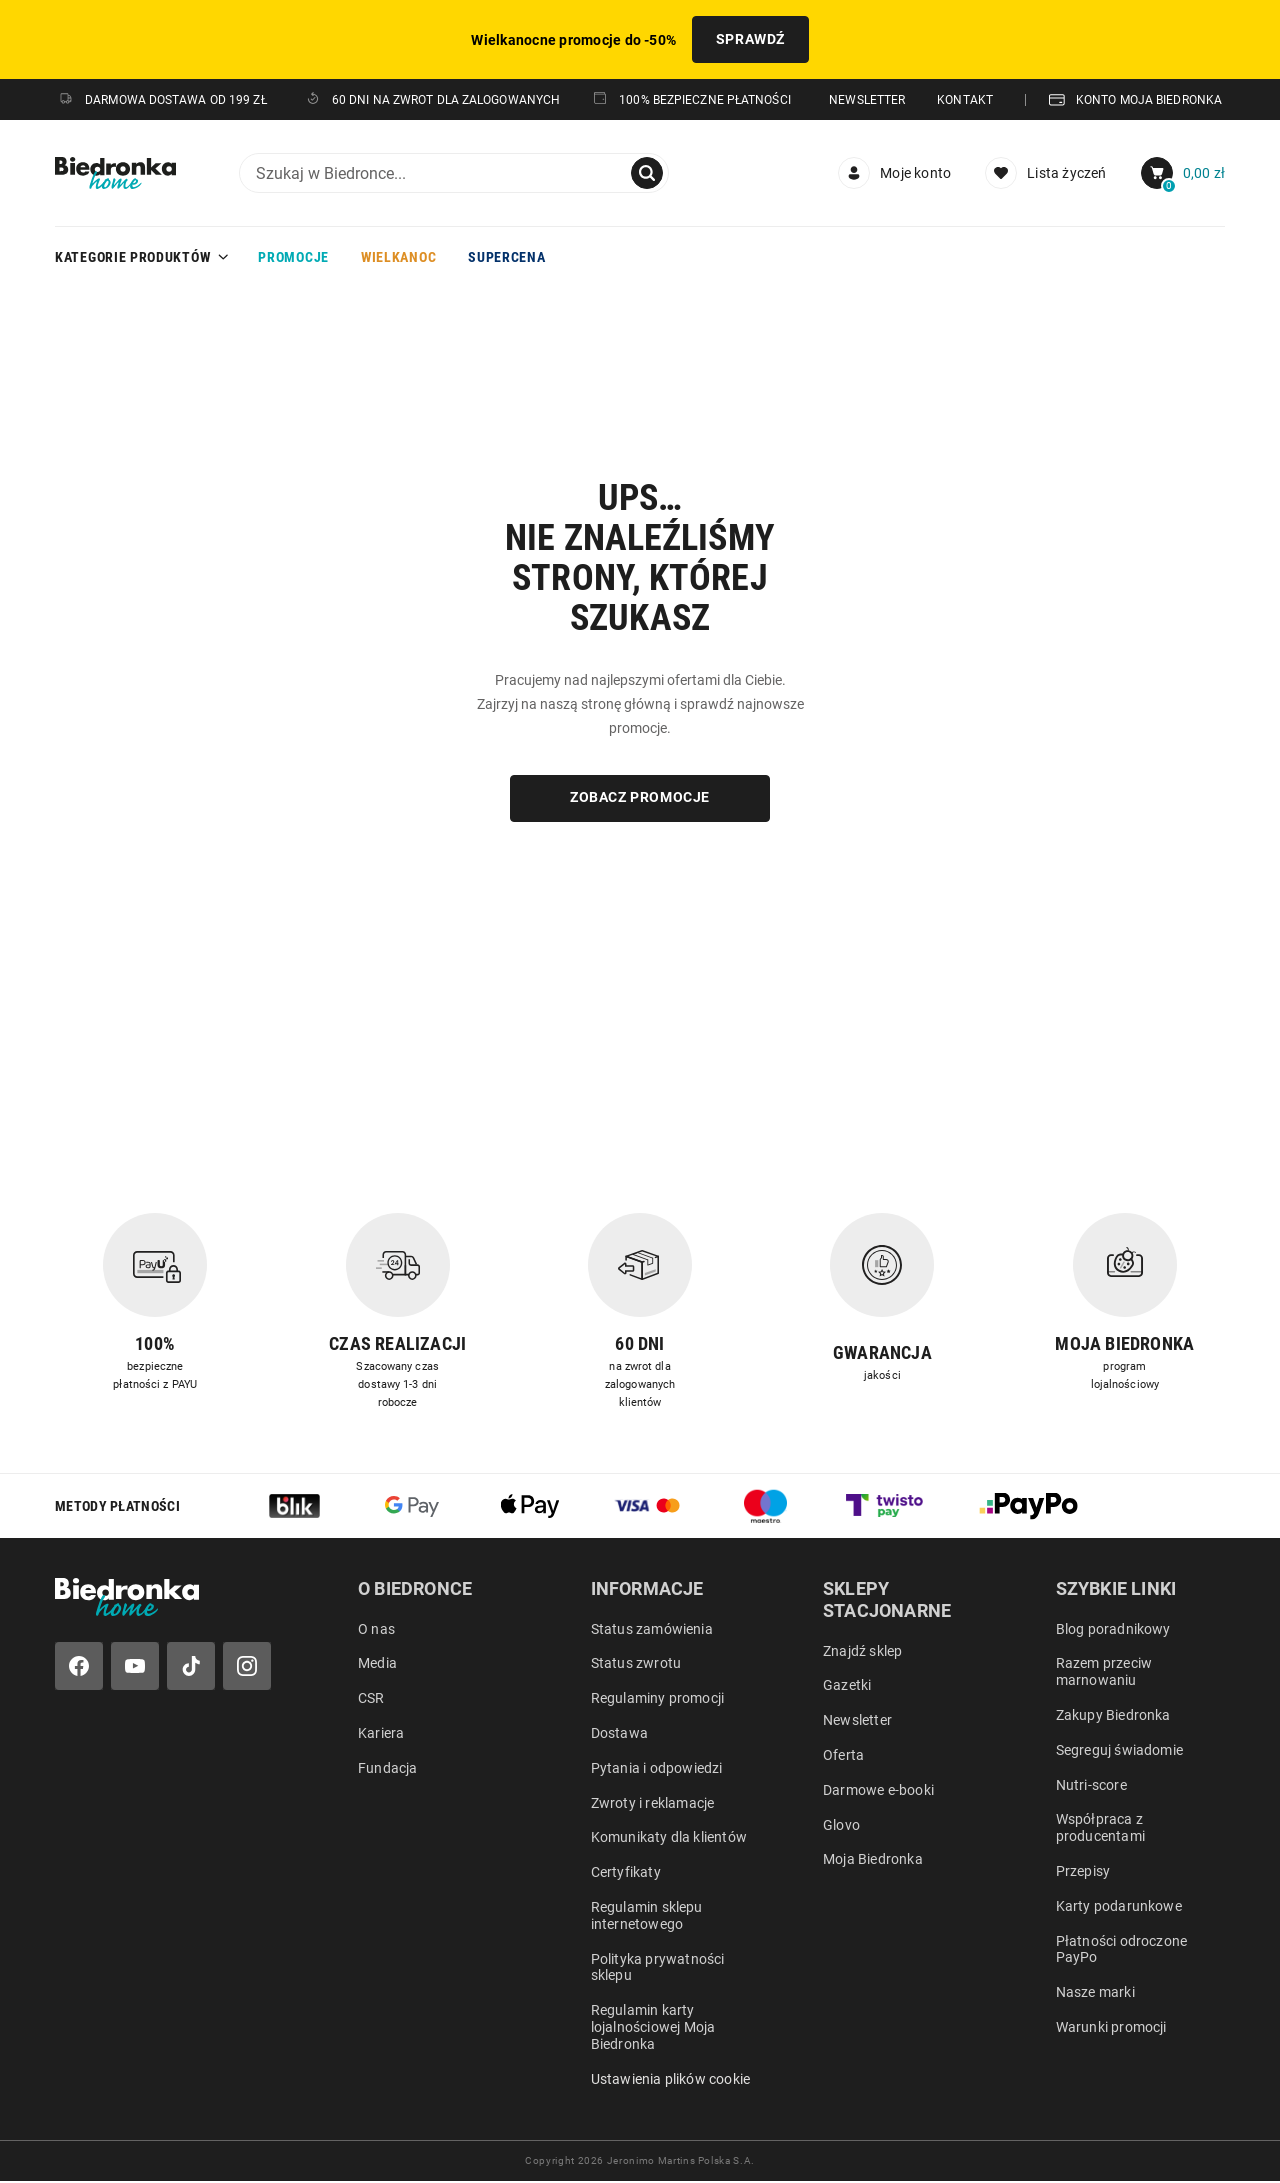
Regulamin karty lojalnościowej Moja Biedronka (653, 2029)
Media (377, 1665)
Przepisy (1083, 1872)
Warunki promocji (1111, 2028)
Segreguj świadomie (1120, 1751)
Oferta (843, 1756)
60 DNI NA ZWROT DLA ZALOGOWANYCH (432, 100)
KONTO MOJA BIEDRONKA (1135, 101)
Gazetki (847, 1687)
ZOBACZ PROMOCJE (640, 799)
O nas (376, 1630)
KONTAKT (965, 101)
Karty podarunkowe (1119, 1907)
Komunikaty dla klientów (669, 1839)
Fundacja (388, 1769)
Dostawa (619, 1734)
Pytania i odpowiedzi (657, 1769)
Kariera (381, 1734)
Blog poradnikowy (1113, 1630)
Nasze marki (1095, 1994)
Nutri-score (1091, 1786)
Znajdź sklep (862, 1652)
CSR (371, 1700)
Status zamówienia (652, 1630)
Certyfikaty (626, 1874)
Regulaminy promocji (658, 1700)
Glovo (841, 1826)
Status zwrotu (636, 1665)
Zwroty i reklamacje (653, 1804)
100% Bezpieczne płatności (691, 100)
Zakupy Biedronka (1113, 1716)
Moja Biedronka (873, 1861)
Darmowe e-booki (878, 1791)
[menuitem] (894, 174)
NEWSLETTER (867, 101)
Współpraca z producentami (1100, 1829)
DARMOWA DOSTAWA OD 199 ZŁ (162, 101)
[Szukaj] (647, 174)
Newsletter (857, 1722)
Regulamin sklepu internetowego (647, 1916)
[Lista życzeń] (1045, 174)
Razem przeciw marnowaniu (1104, 1673)
